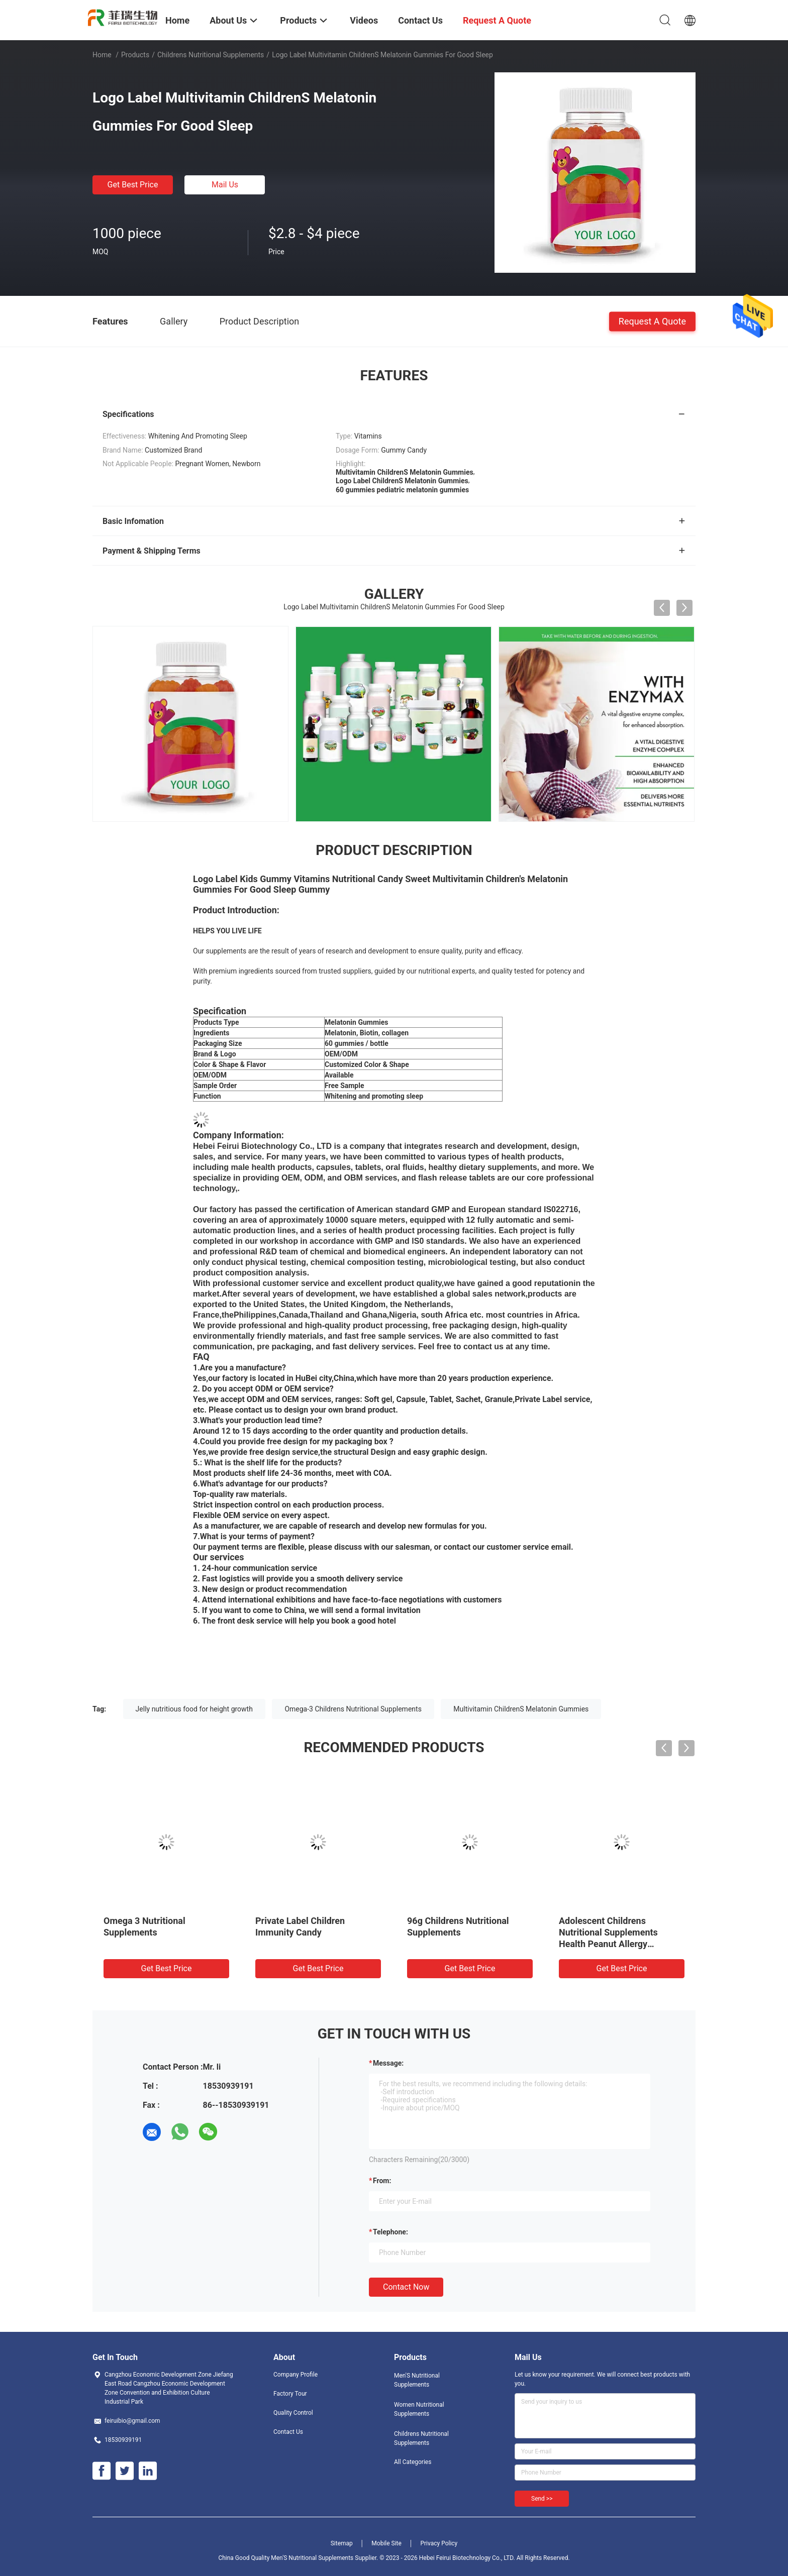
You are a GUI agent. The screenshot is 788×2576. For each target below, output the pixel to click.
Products (135, 55)
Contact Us (288, 2431)
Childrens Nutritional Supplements (210, 55)
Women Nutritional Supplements (419, 2409)
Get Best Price (133, 184)
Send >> (541, 2498)
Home (102, 55)
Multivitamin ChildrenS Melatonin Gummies (520, 1709)
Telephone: (390, 2232)
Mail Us (225, 184)
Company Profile (295, 2374)
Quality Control (293, 2412)
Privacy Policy (438, 2543)
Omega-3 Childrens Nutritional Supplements (352, 1709)
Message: (388, 2063)
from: (382, 2181)
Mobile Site (386, 2543)
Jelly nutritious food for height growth (194, 1709)
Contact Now (406, 2287)
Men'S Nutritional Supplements (417, 2380)
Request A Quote (652, 320)
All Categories (412, 2461)
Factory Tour (290, 2393)
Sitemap (342, 2543)
